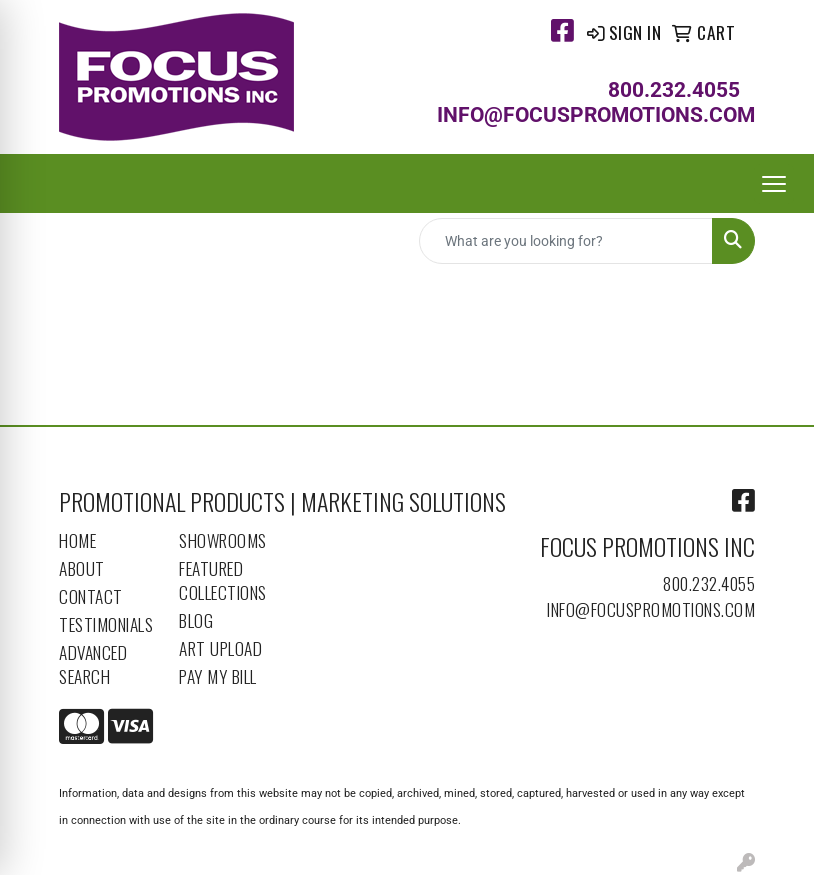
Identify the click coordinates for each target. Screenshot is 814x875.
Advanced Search (93, 664)
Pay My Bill (218, 676)
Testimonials (106, 624)
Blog (196, 620)
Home (77, 540)
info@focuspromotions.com (651, 609)
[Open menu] (774, 184)
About (82, 568)
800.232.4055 (709, 583)
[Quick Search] (566, 241)
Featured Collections (223, 580)
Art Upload (220, 648)
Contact (91, 596)
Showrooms (223, 540)
